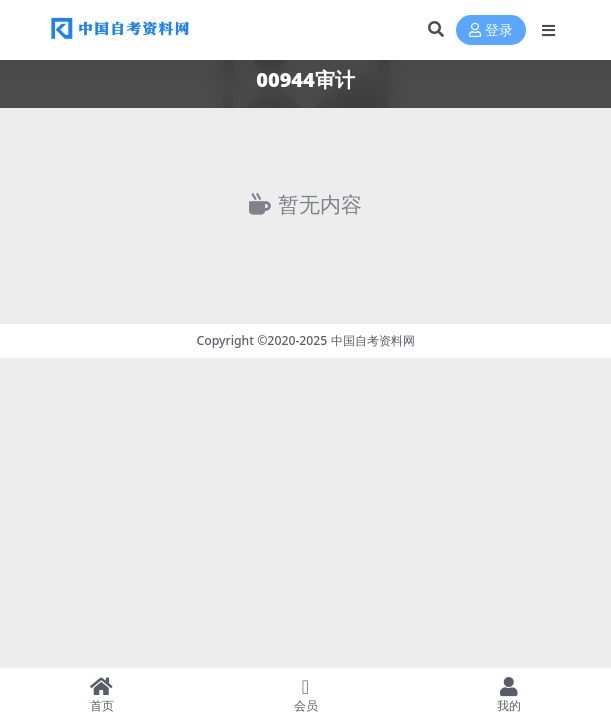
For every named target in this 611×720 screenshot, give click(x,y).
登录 (491, 30)
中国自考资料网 (373, 340)
